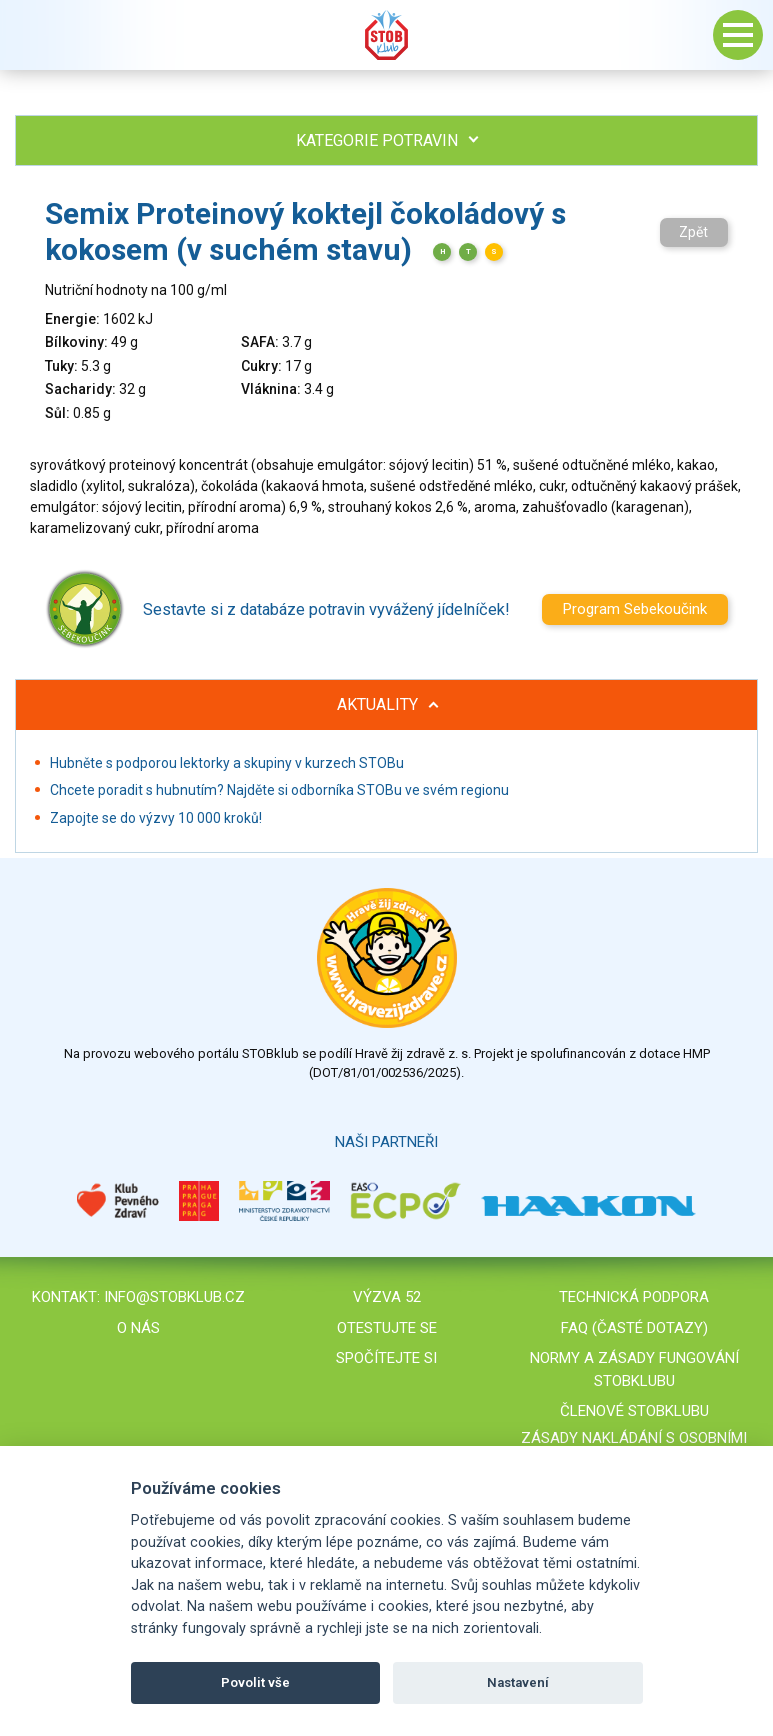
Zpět (693, 232)
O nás (138, 1328)
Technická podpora (634, 1297)
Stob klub (387, 35)
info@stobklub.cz (174, 1297)
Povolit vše (255, 1682)
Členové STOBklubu (634, 1411)
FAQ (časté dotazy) (634, 1328)
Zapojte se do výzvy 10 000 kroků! (156, 818)
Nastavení (518, 1682)
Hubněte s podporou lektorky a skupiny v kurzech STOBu (227, 763)
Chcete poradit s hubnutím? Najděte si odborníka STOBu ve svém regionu (279, 790)
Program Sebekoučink (635, 609)
